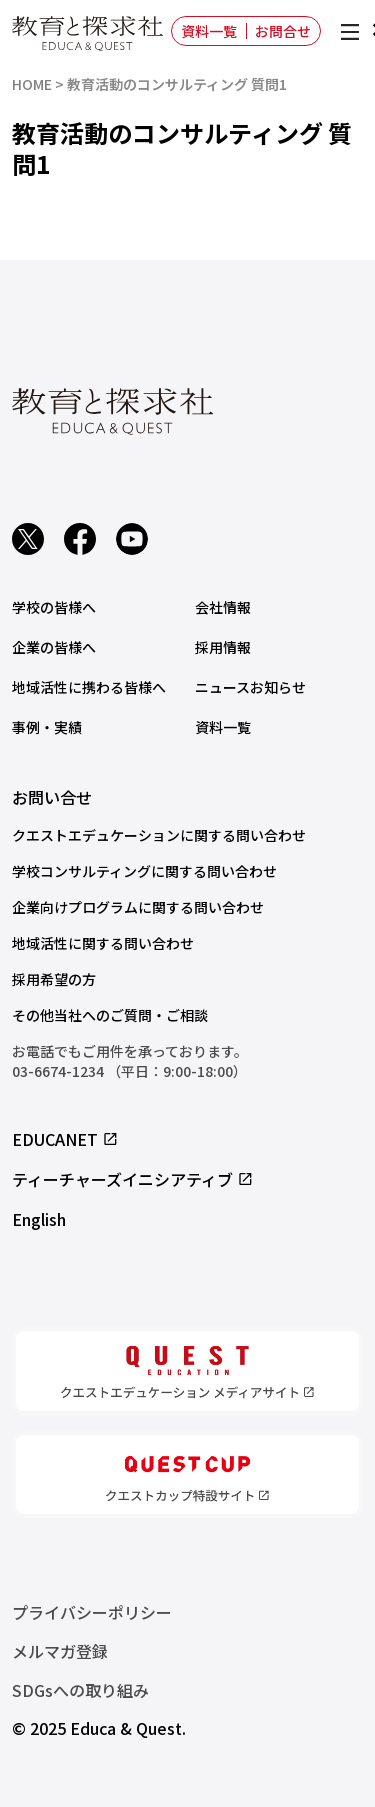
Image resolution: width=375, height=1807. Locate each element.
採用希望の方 (54, 979)
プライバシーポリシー (92, 1612)
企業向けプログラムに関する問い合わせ (138, 907)
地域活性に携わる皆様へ (89, 687)
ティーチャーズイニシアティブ (133, 1179)
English (39, 1219)
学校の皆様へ (54, 607)
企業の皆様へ (54, 647)
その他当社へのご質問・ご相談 (110, 1015)
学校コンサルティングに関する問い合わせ (144, 871)
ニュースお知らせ (250, 687)
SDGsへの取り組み (80, 1690)
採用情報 (223, 647)
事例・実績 (47, 727)
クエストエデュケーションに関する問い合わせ (159, 835)
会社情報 (223, 607)
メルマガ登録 (60, 1651)
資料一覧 (209, 31)
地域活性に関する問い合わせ (103, 943)
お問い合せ (52, 797)
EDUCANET (65, 1139)
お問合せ (283, 31)
